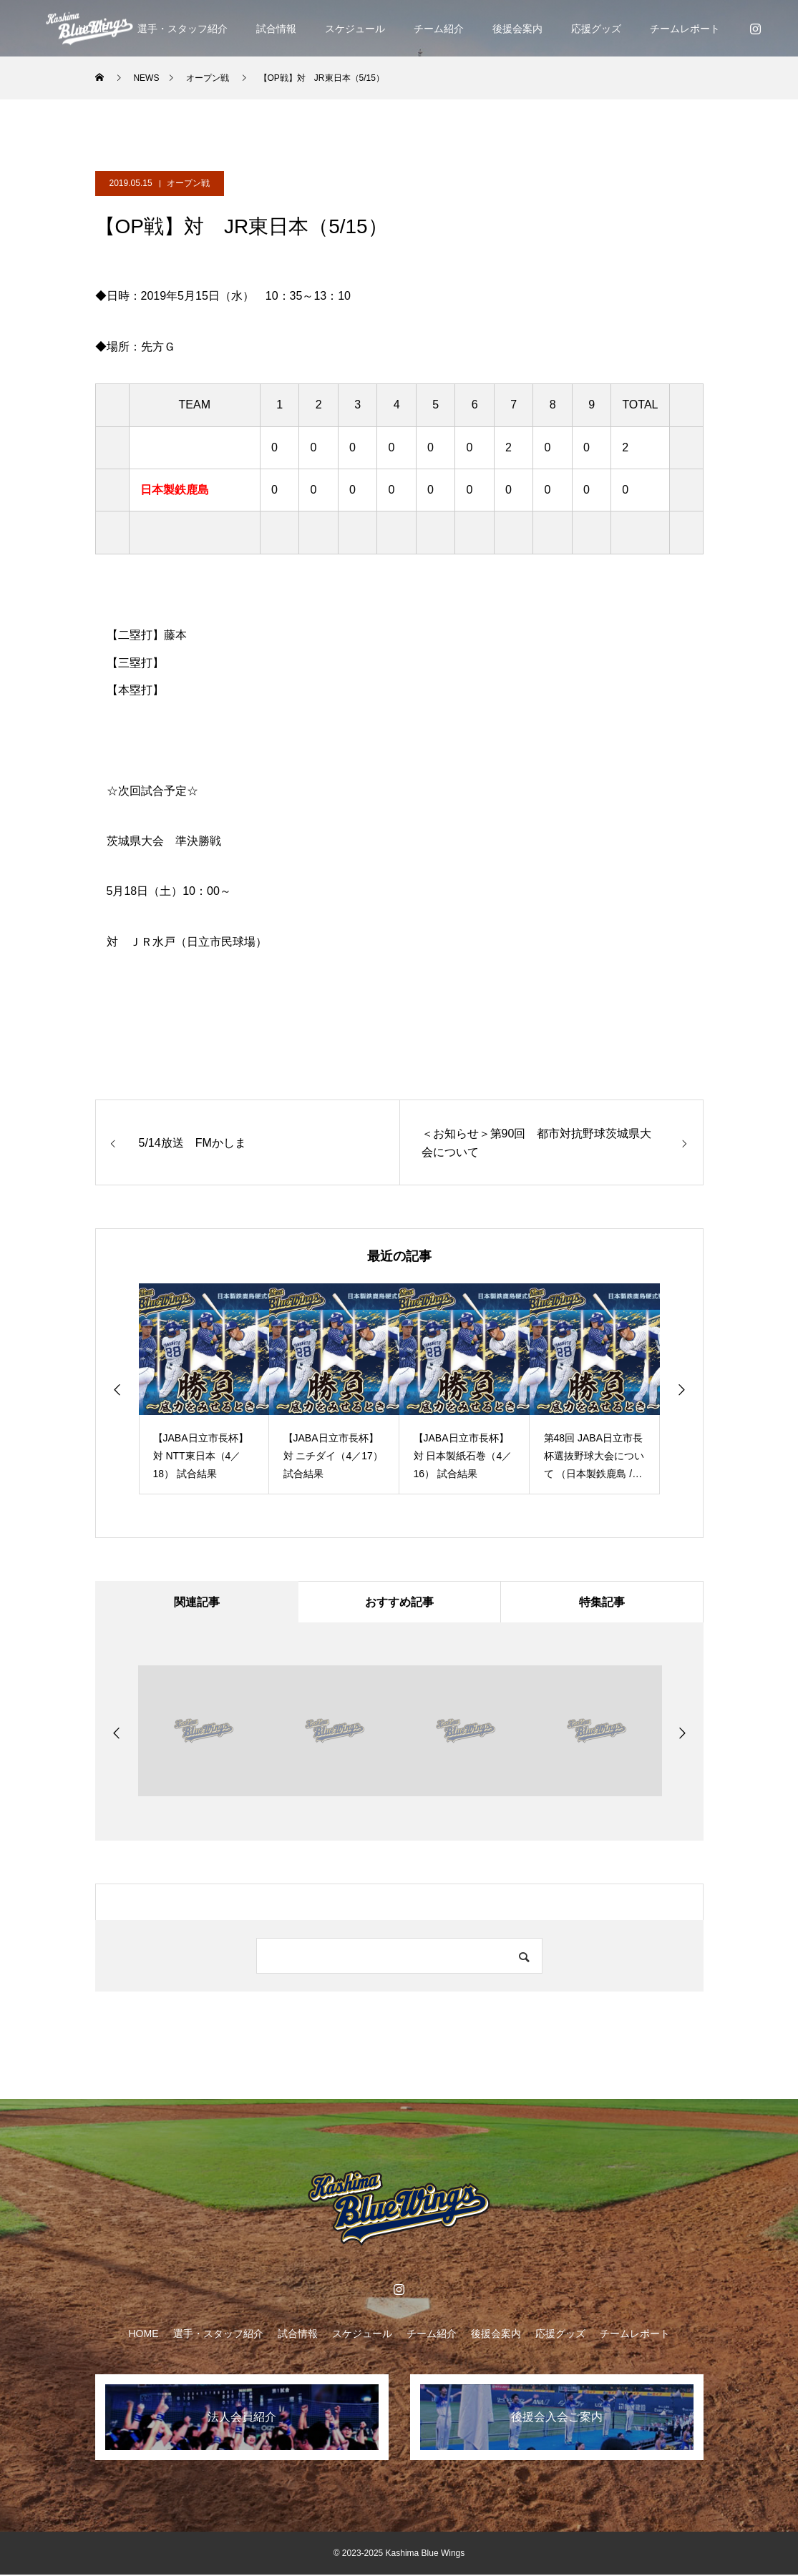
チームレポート (685, 28)
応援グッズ (596, 28)
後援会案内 (517, 28)
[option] (204, 1388)
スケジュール (355, 28)
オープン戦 (188, 183)
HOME (144, 2335)
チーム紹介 (439, 28)
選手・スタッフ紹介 (182, 28)
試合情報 (276, 28)
